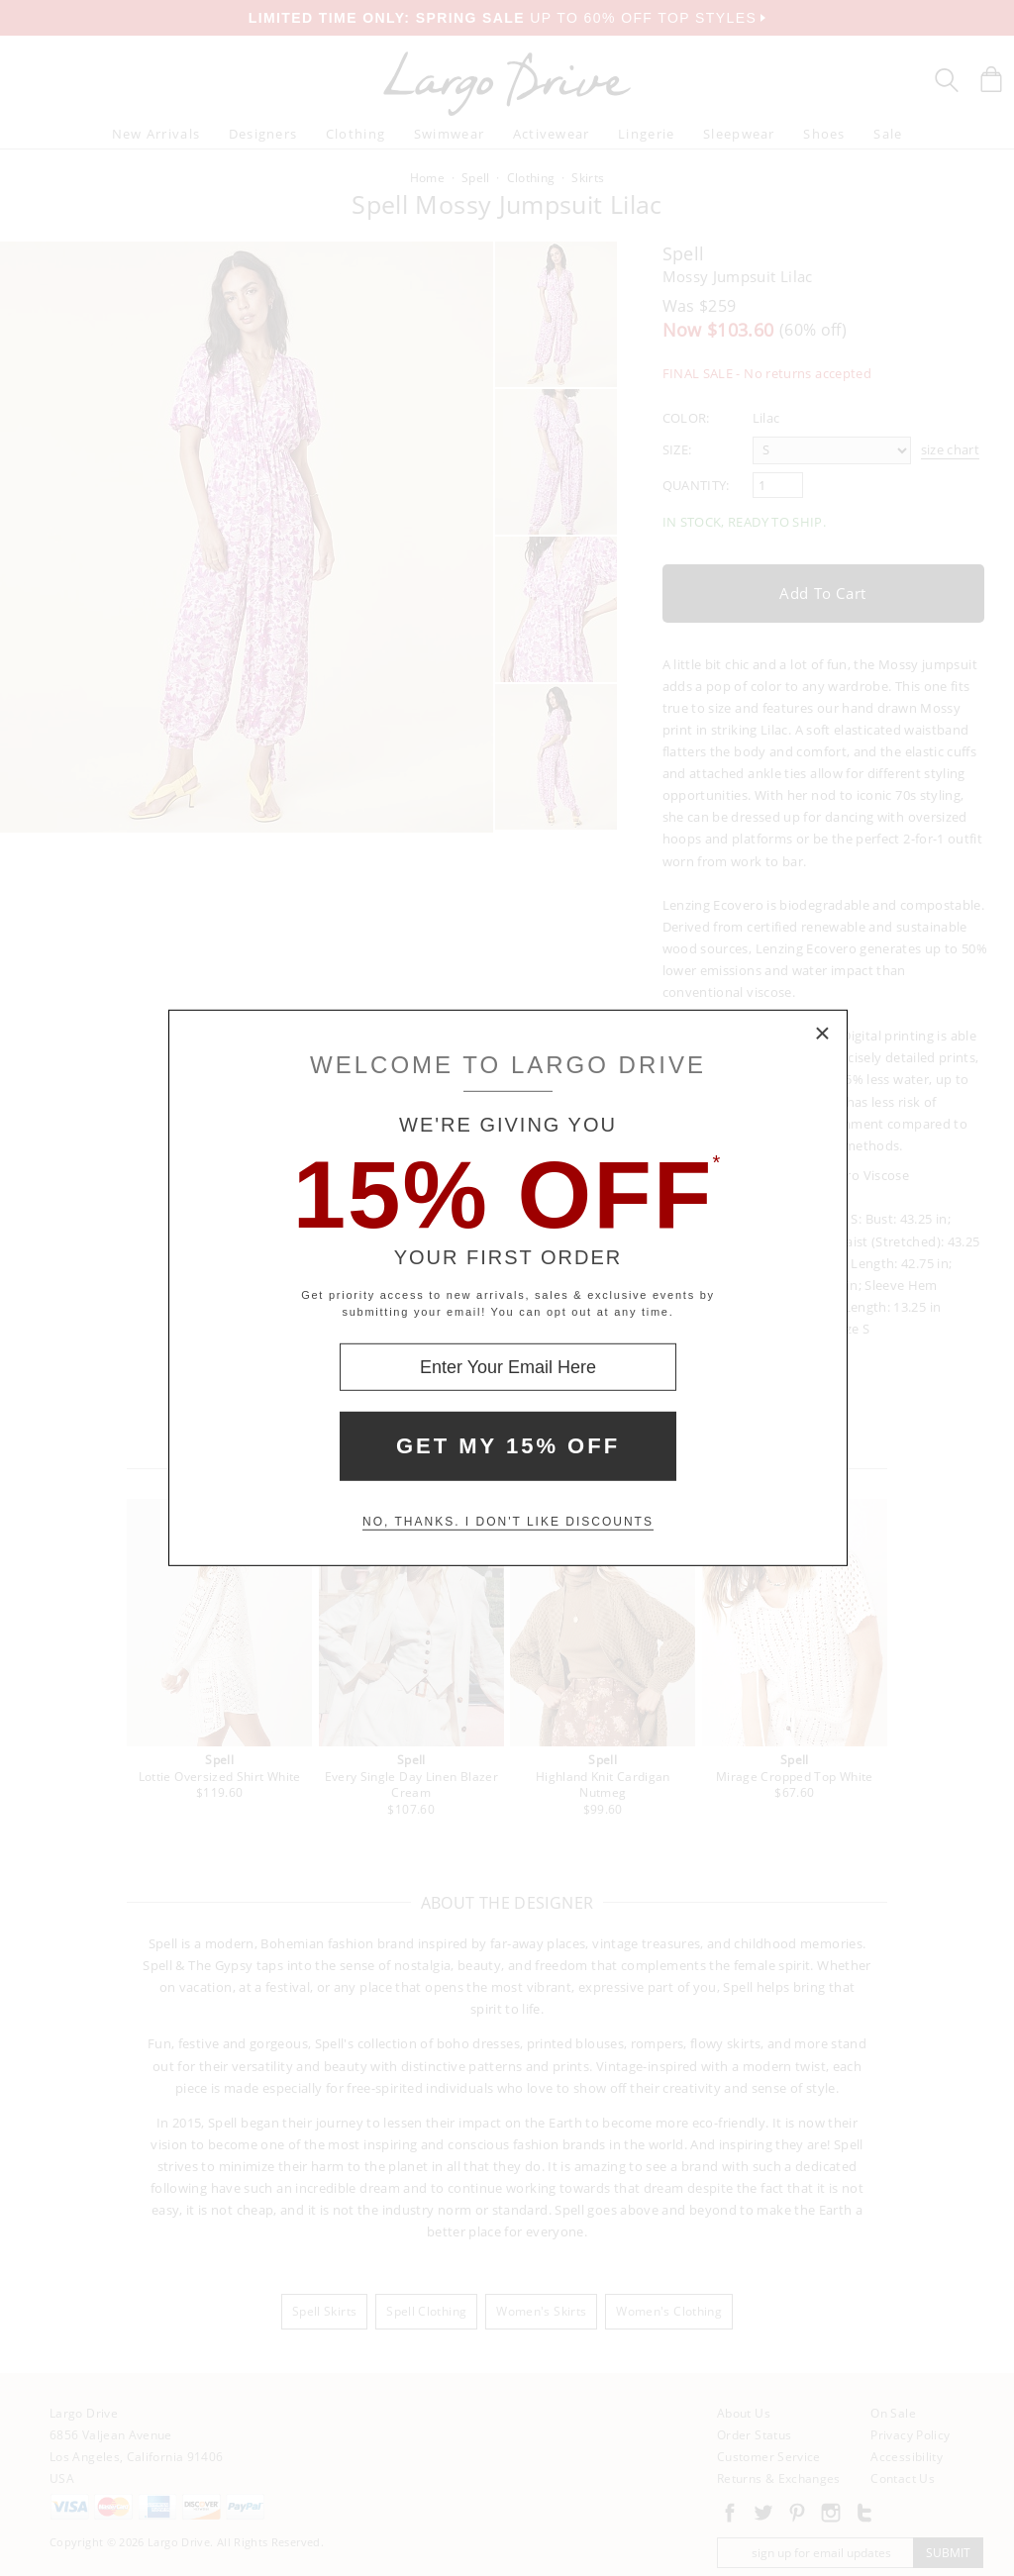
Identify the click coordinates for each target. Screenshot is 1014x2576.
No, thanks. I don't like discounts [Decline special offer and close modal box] (508, 1522)
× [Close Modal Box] (823, 1034)
